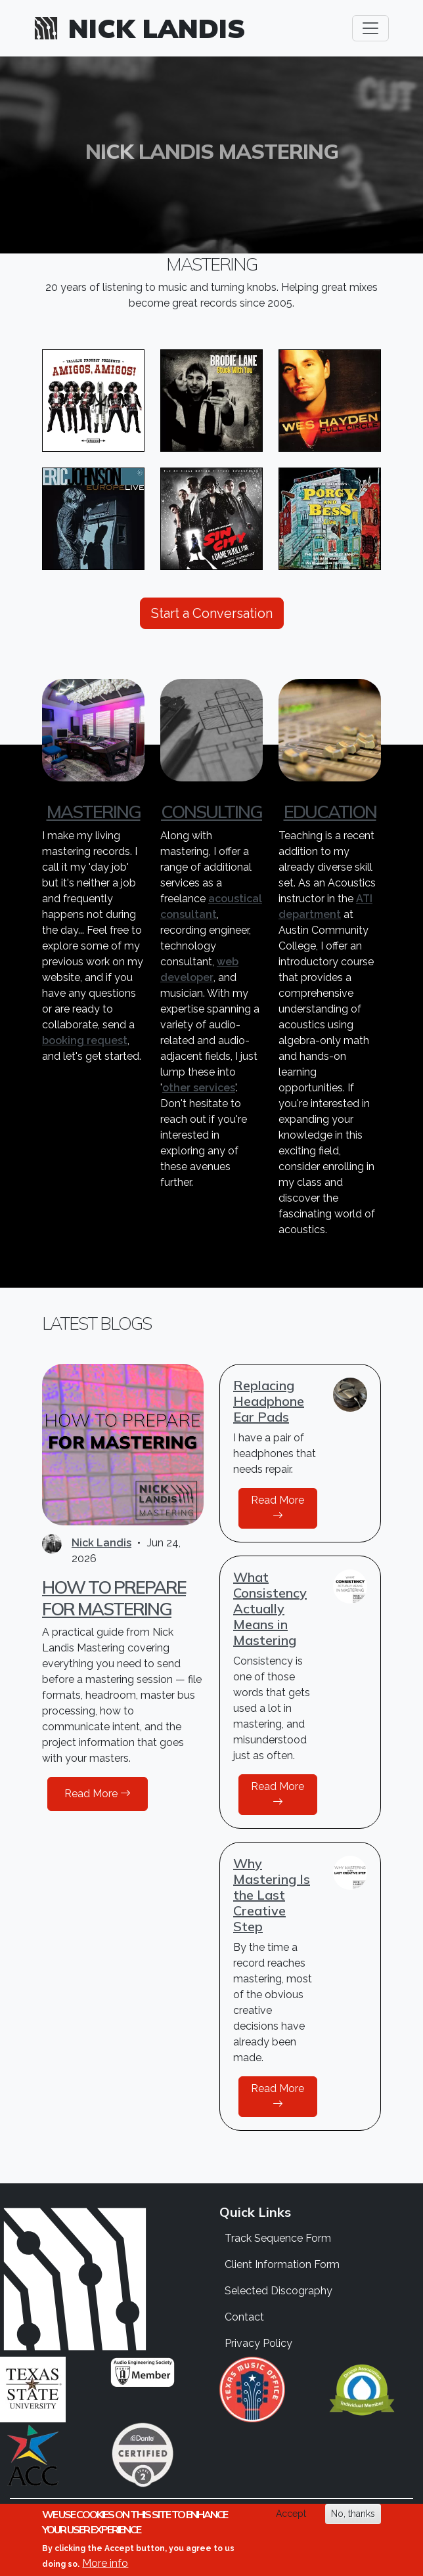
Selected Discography (278, 2290)
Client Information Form (282, 2264)
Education (330, 811)
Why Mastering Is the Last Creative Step (271, 1894)
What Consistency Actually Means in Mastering (270, 1608)
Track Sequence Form (278, 2238)
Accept (291, 2513)
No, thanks (353, 2513)
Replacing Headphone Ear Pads (268, 1401)
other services (198, 1087)
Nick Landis (157, 28)
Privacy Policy (258, 2343)
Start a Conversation (212, 613)
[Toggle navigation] (370, 28)
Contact (244, 2317)
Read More (97, 1793)
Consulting (211, 811)
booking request (84, 1040)
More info (105, 2563)
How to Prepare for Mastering (114, 1597)
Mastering (94, 811)
